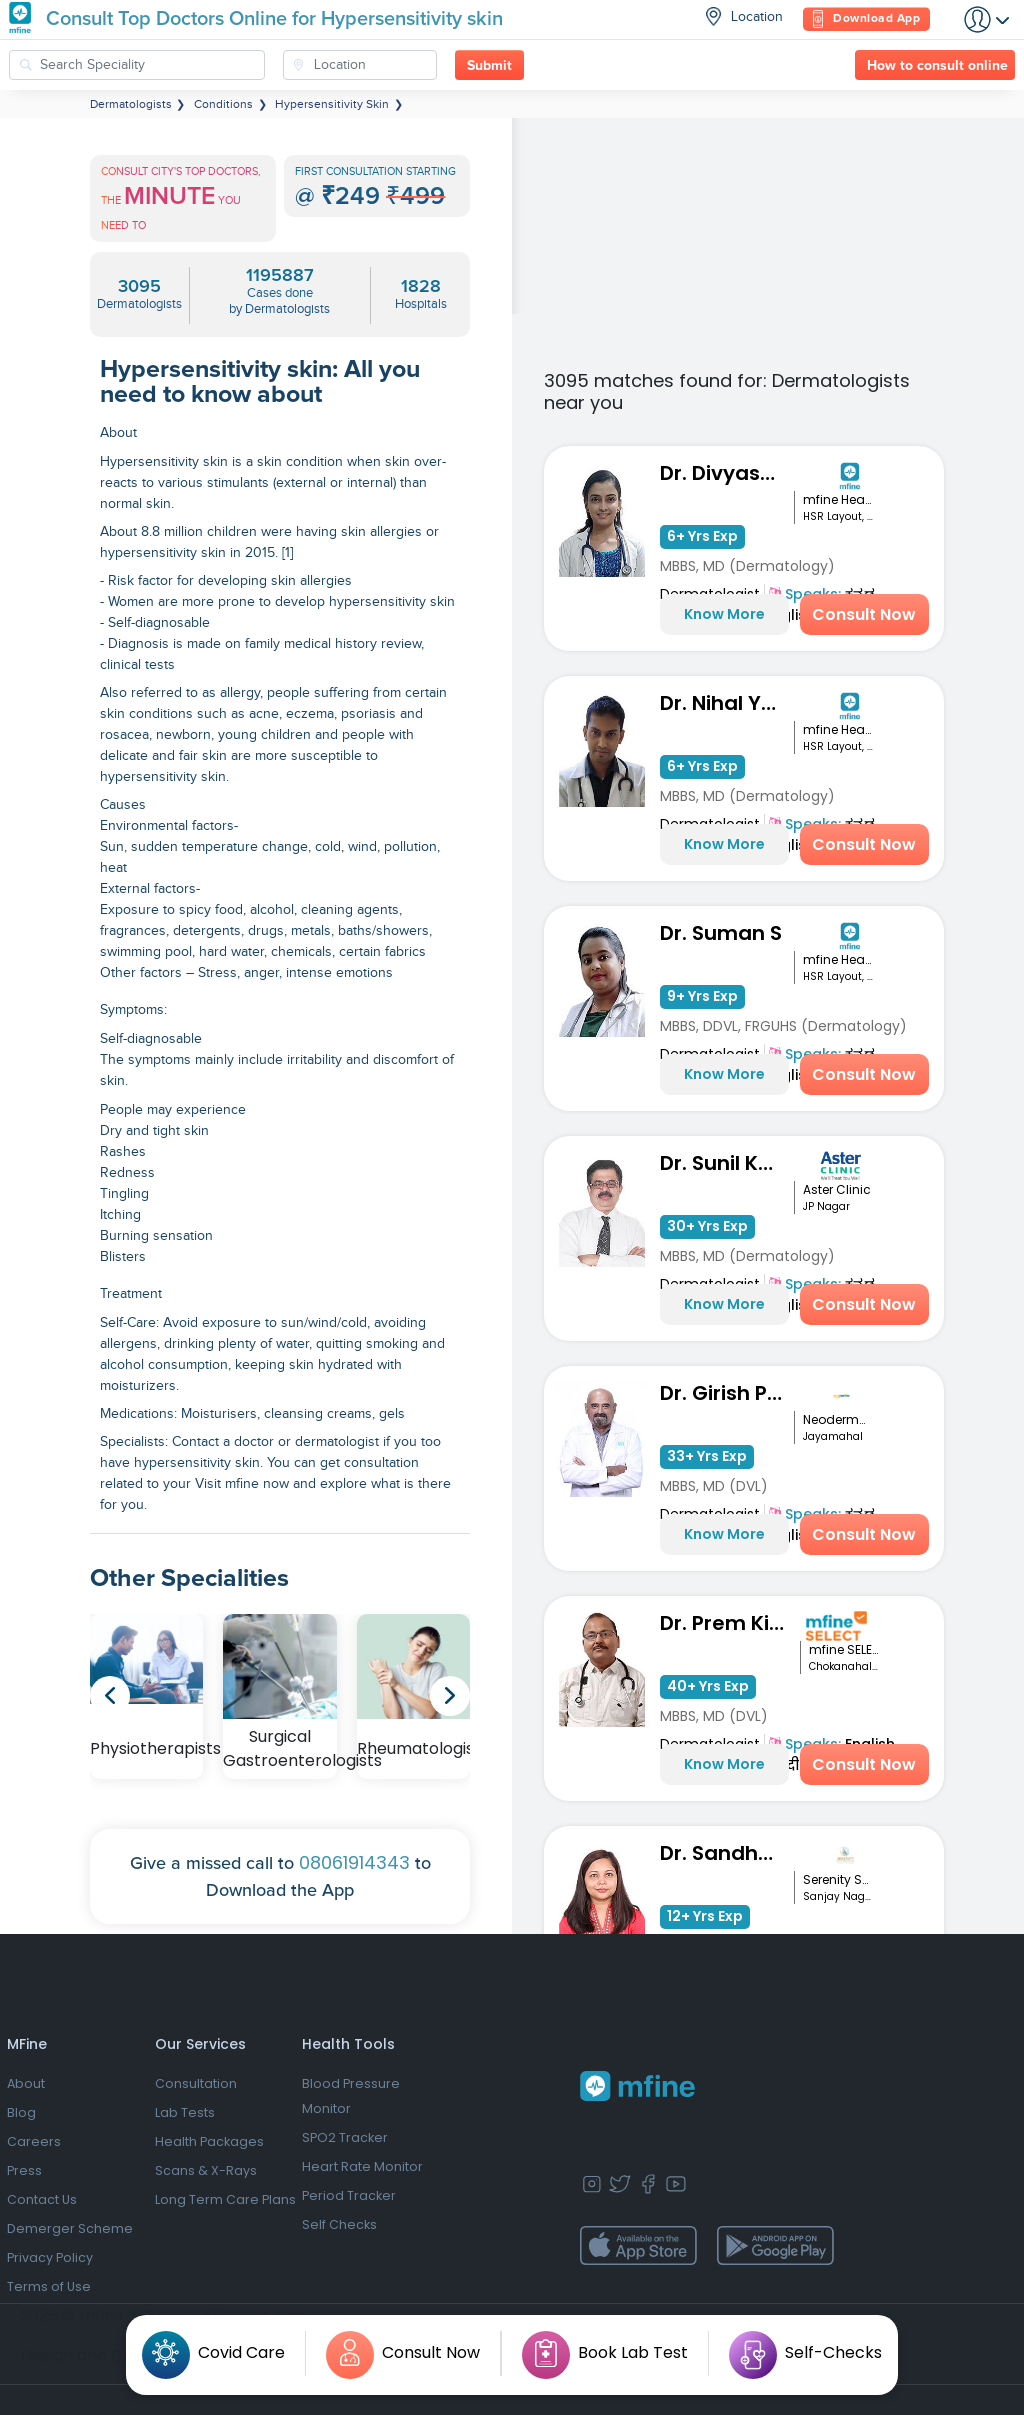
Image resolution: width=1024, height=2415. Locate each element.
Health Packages (209, 2141)
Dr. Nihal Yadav (727, 703)
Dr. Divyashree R (727, 473)
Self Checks (339, 2224)
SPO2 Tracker (345, 2137)
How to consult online (937, 66)
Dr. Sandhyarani (727, 1853)
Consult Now (864, 614)
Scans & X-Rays (206, 2170)
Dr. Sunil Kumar (727, 1163)
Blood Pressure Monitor (351, 2096)
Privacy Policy (50, 2257)
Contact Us (42, 2199)
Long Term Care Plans (225, 2199)
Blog (21, 2112)
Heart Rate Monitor (362, 2166)
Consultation (196, 2083)
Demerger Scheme (70, 2228)
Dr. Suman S (721, 933)
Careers (34, 2141)
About (26, 2083)
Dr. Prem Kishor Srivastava (730, 1623)
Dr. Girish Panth (727, 1393)
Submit (489, 66)
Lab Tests (185, 2112)
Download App (866, 19)
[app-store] (638, 2246)
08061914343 (354, 1862)
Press (24, 2170)
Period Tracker (349, 2195)
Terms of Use (49, 2286)
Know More (724, 614)
